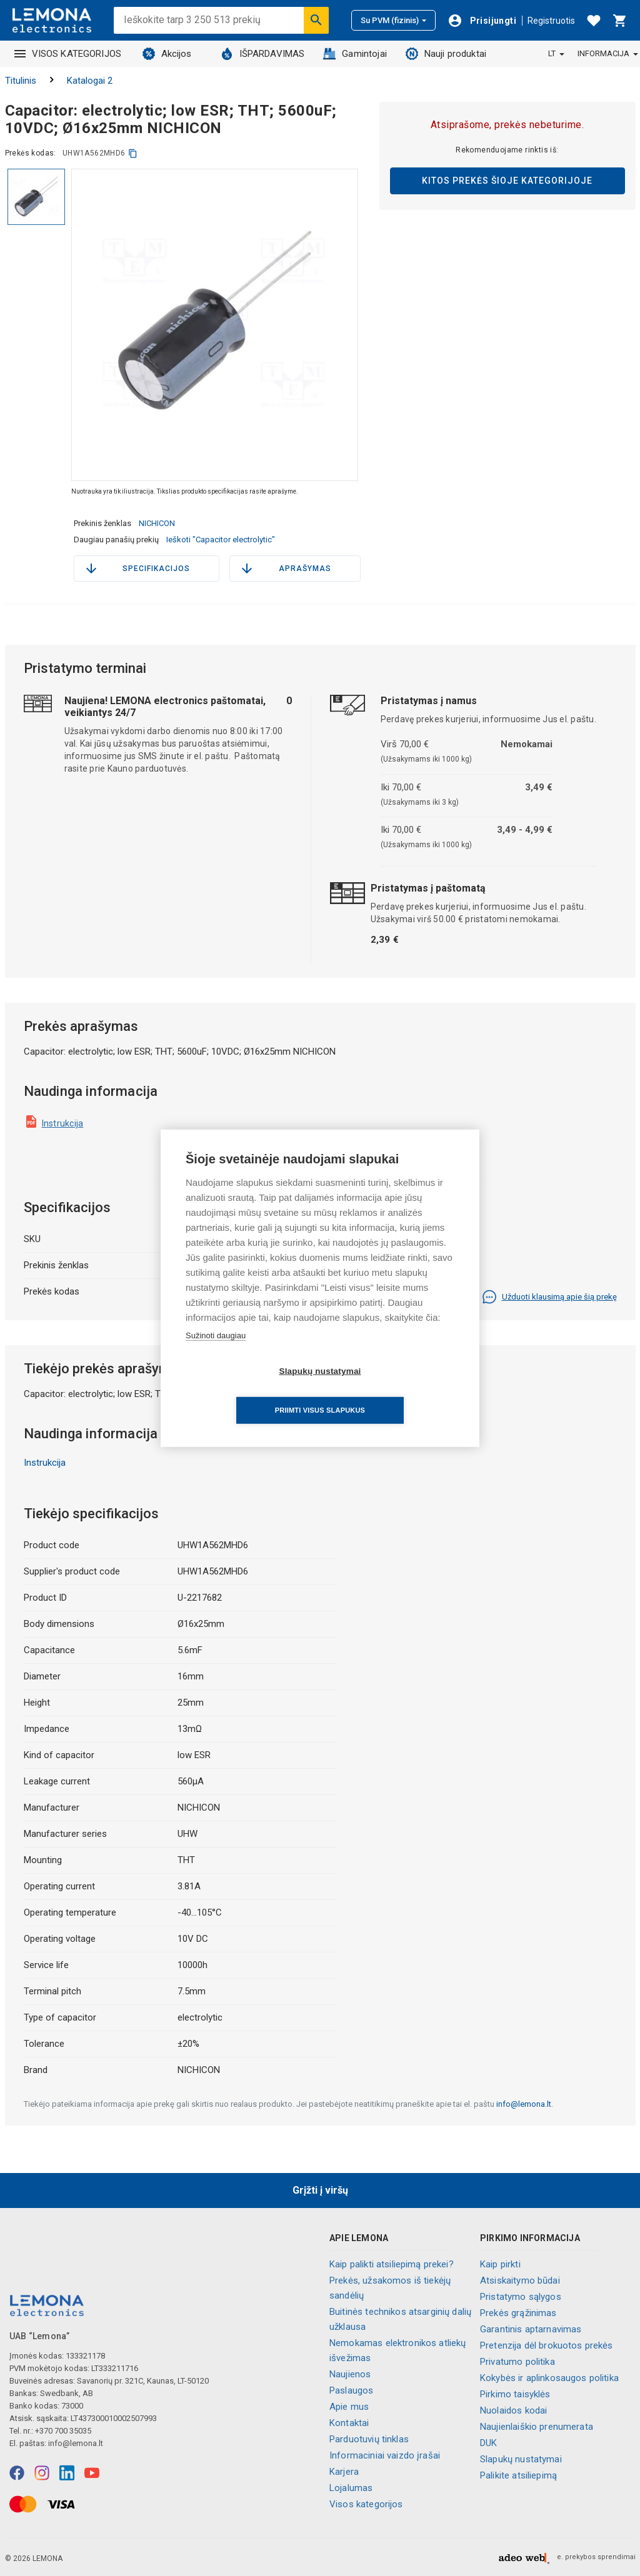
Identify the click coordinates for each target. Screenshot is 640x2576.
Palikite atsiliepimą (518, 2475)
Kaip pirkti (500, 2264)
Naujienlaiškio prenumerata (536, 2426)
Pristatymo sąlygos (520, 2296)
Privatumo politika (517, 2361)
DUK (488, 2443)
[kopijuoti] (133, 153)
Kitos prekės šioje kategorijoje (507, 181)
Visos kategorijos (366, 2504)
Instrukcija (63, 1123)
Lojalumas (350, 2488)
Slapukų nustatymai (521, 2459)
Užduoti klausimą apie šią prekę (549, 1297)
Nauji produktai (446, 53)
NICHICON (157, 523)
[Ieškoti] (316, 20)
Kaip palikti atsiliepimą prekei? (391, 2264)
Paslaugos (351, 2390)
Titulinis (20, 80)
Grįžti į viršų (320, 2190)
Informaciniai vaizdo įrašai (384, 2455)
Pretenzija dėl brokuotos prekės (546, 2345)
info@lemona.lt (523, 2104)
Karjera (344, 2471)
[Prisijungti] (482, 20)
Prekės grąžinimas (518, 2313)
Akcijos (167, 53)
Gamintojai (355, 53)
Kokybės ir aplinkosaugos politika (549, 2378)
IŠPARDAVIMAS (263, 53)
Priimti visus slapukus (392, 1391)
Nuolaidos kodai (513, 2410)
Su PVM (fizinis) (393, 20)
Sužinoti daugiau (216, 1355)
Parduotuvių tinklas (369, 2439)
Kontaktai (349, 2423)
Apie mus (349, 2406)
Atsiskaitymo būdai (520, 2280)
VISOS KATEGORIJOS (68, 53)
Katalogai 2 (89, 80)
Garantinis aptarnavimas (530, 2329)
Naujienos (350, 2374)
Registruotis (551, 21)
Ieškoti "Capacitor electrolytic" (220, 539)
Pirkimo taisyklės (515, 2394)
